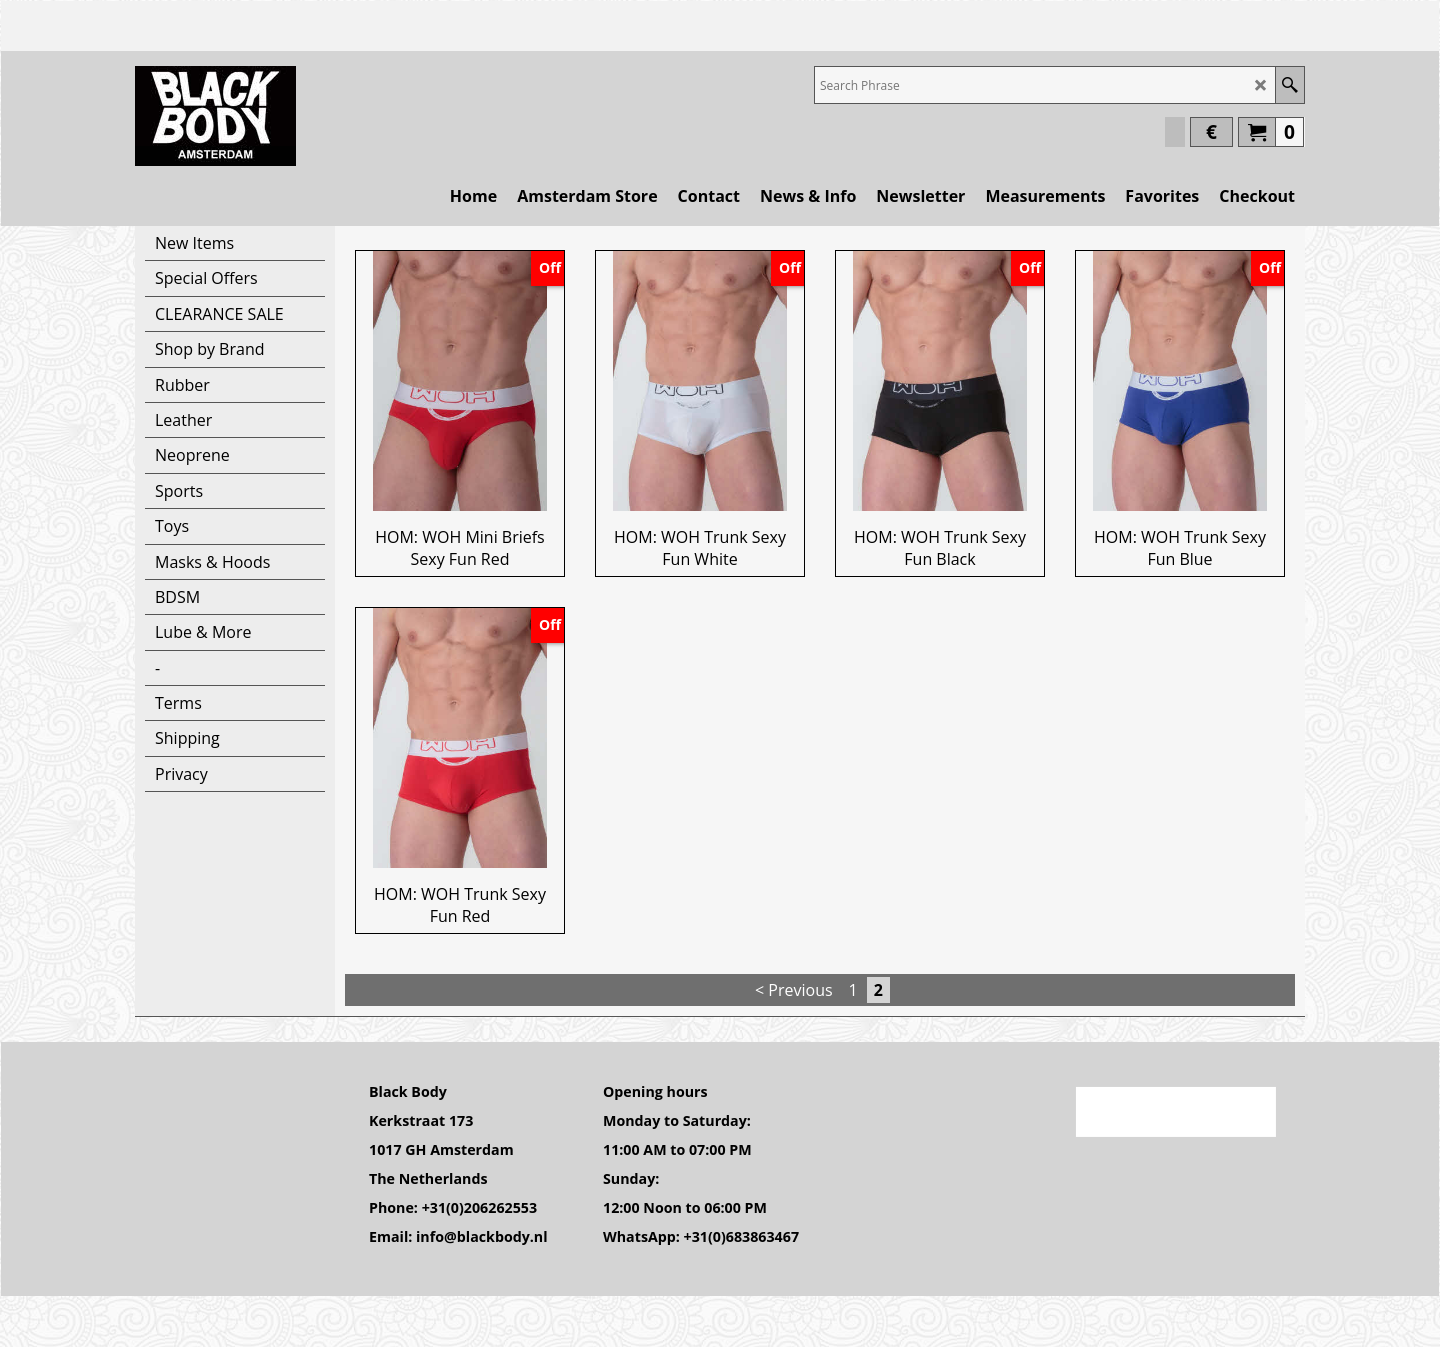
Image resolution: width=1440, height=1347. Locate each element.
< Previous (794, 990)
